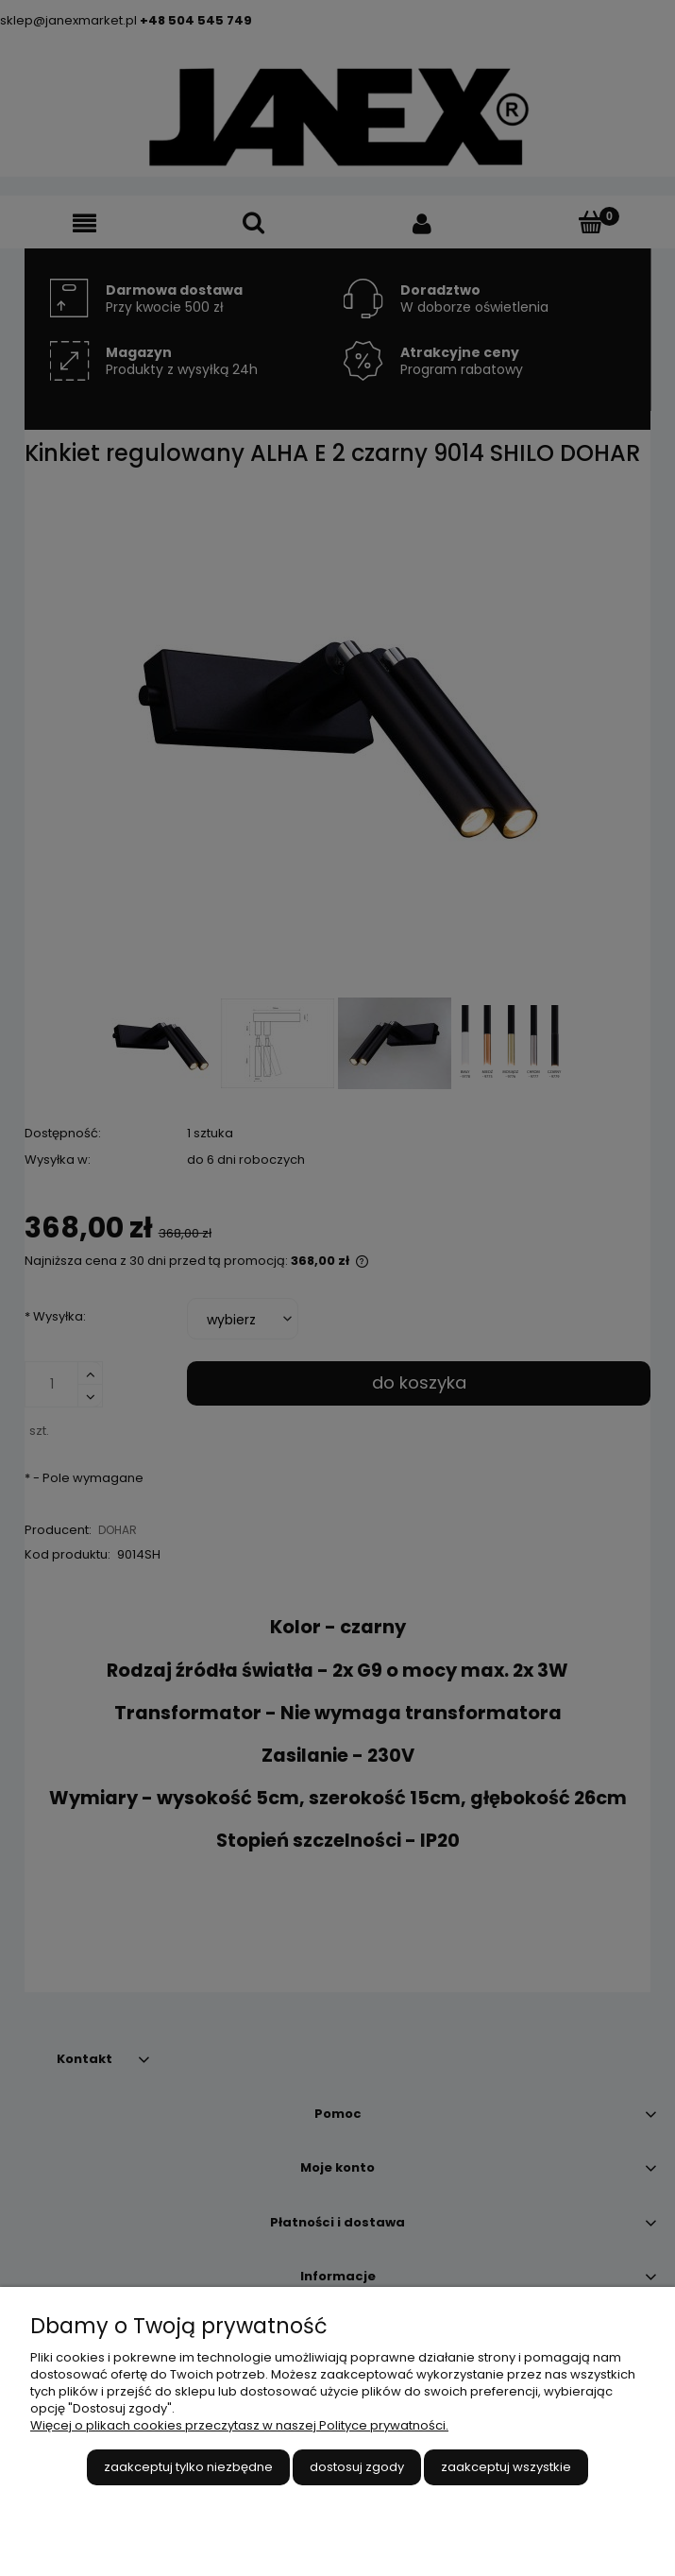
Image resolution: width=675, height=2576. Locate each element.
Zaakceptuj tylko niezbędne (188, 2467)
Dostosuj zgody (357, 2467)
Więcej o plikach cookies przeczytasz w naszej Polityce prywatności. (239, 2425)
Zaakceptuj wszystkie (506, 2467)
